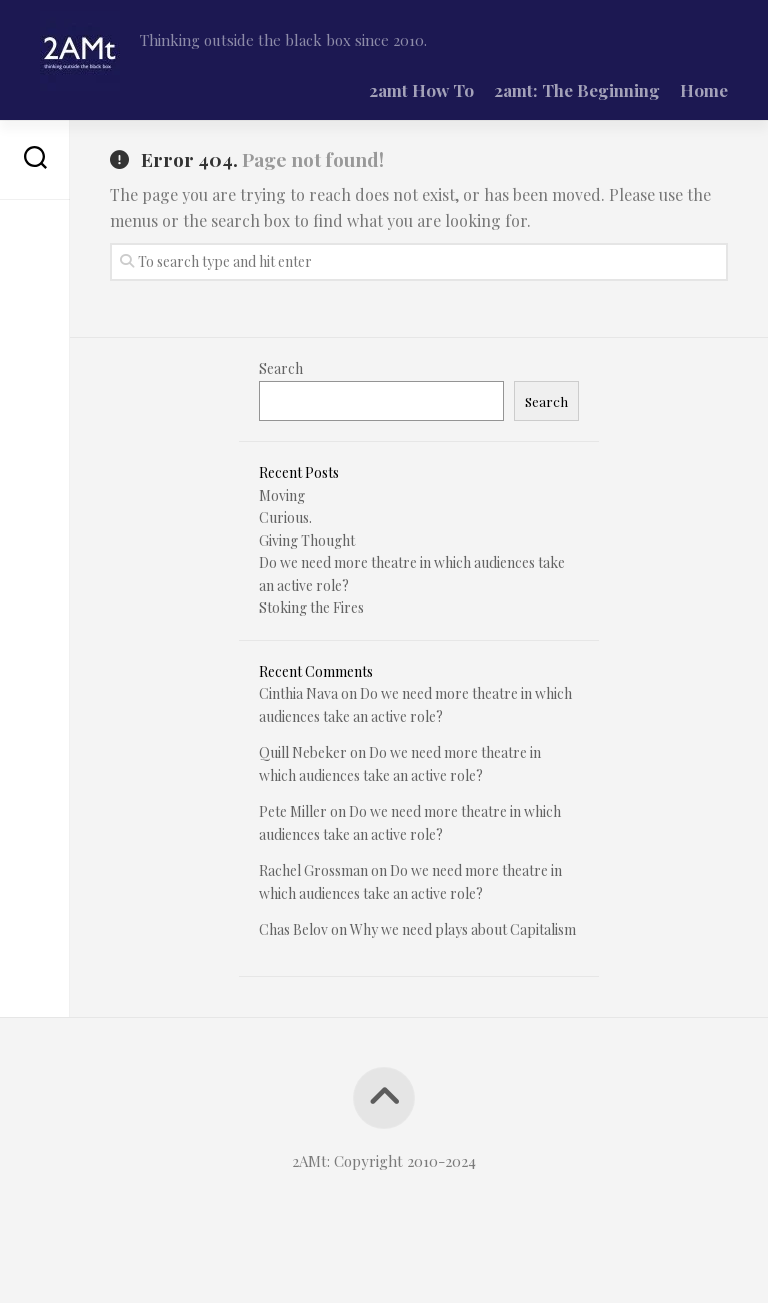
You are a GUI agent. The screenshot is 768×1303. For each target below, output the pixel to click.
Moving (282, 495)
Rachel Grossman (313, 870)
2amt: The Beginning (577, 90)
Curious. (285, 517)
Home (704, 90)
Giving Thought (307, 540)
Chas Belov (293, 929)
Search (281, 368)
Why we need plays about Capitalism (463, 929)
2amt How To (421, 90)
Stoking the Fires (311, 607)
